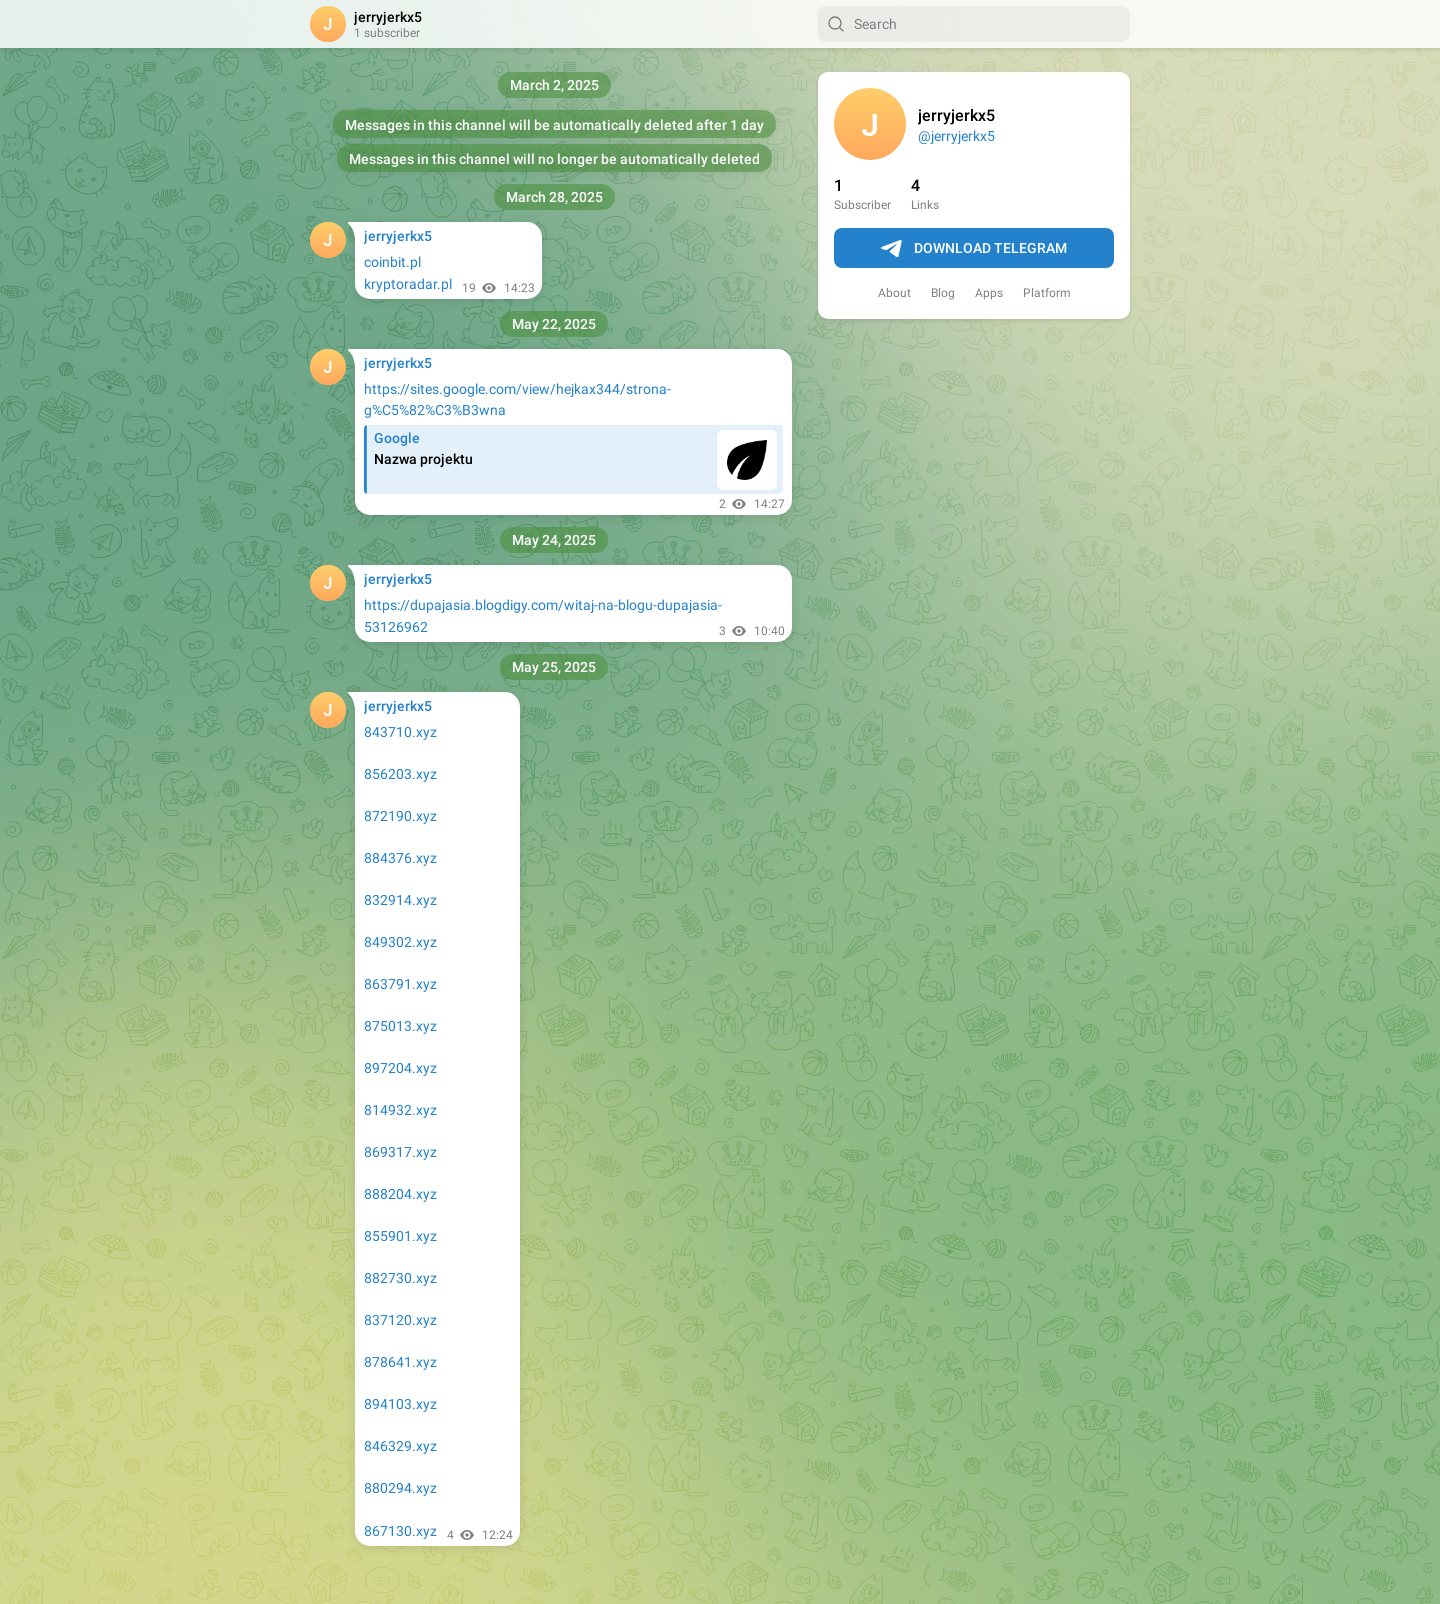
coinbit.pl (392, 262)
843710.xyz (400, 732)
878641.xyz (400, 1362)
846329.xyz (400, 1446)
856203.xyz (400, 774)
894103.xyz (400, 1404)
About (894, 293)
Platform (1047, 293)
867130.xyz (400, 1531)
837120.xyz (400, 1320)
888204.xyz (400, 1194)
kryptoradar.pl (408, 284)
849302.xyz (400, 942)
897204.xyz (400, 1068)
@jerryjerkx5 (956, 136)
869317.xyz (400, 1152)
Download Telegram (974, 249)
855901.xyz (400, 1236)
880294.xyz (400, 1488)
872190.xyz (400, 816)
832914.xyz (400, 900)
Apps (989, 293)
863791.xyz (400, 984)
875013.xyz (400, 1026)
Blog (943, 293)
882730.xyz (400, 1278)
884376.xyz (400, 858)
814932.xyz (400, 1110)
